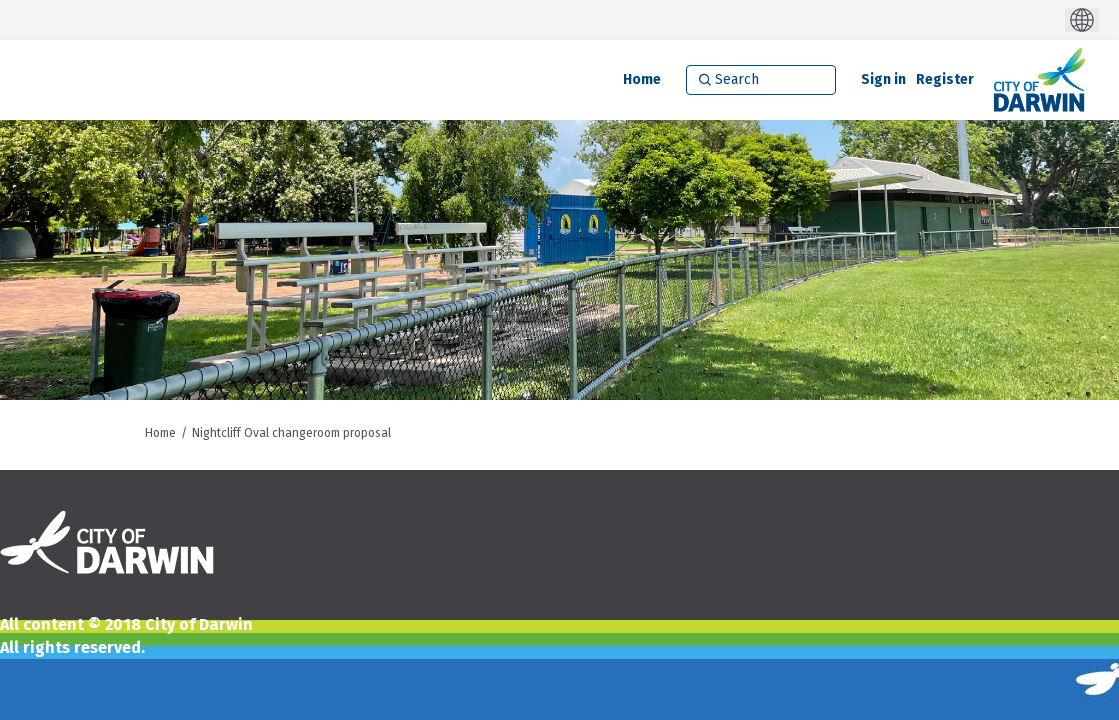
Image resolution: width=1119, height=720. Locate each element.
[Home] (642, 80)
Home (160, 433)
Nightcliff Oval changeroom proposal (291, 433)
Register (945, 79)
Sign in (883, 79)
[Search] (761, 80)
